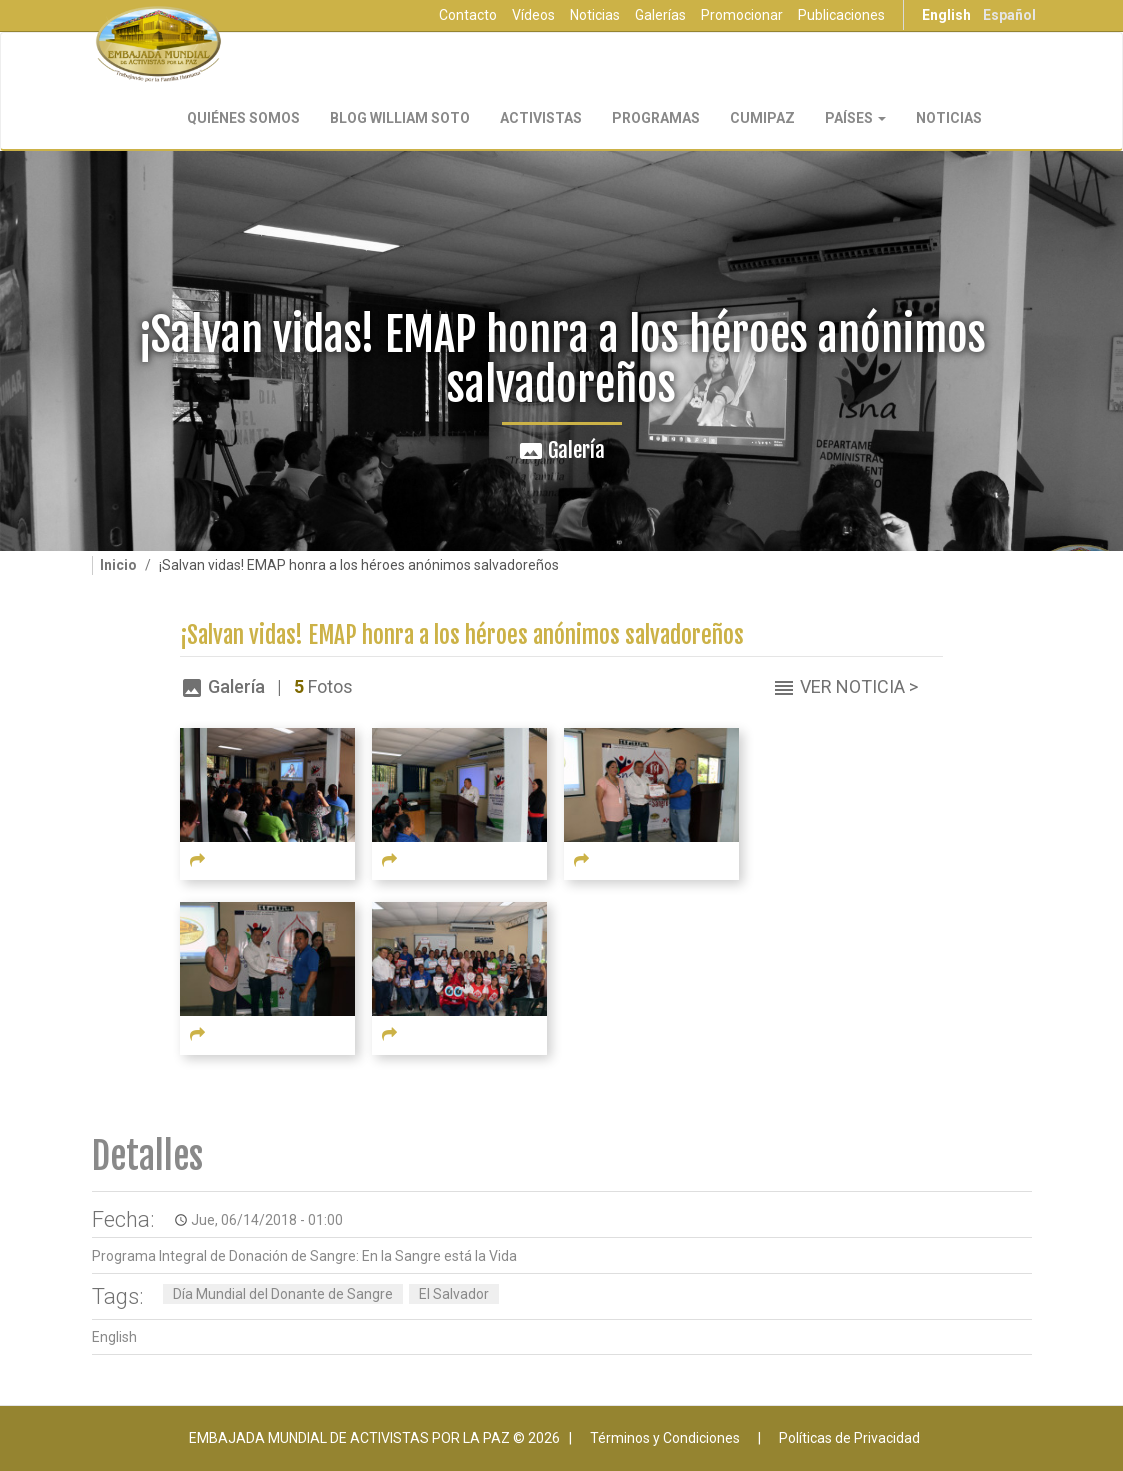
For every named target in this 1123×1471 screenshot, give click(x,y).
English (946, 15)
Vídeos (533, 15)
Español (1009, 15)
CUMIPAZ (762, 118)
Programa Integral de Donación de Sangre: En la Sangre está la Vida (304, 1256)
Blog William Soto (400, 118)
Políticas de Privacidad (849, 1438)
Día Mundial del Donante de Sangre (283, 1294)
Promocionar (742, 15)
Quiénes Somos (243, 118)
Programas (656, 118)
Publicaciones (841, 15)
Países (855, 118)
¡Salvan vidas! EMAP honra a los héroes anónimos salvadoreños (462, 635)
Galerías (660, 15)
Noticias (595, 15)
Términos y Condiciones (665, 1438)
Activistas (541, 118)
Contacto (468, 15)
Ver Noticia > (859, 686)
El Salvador (454, 1294)
